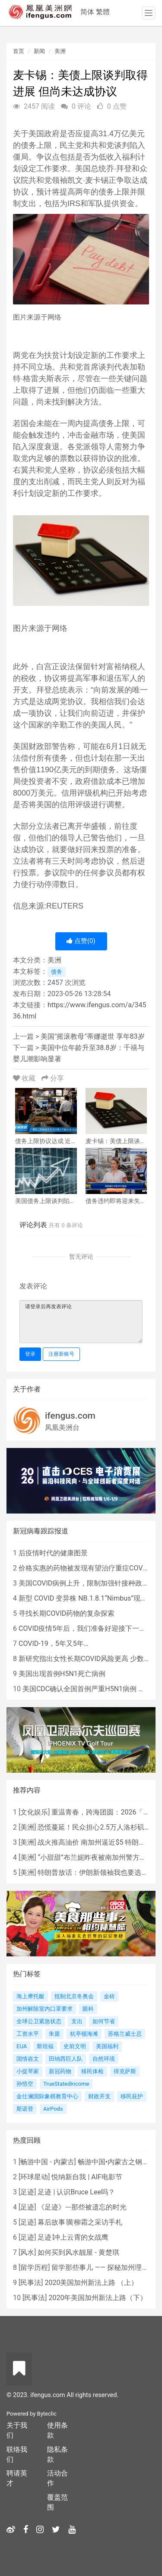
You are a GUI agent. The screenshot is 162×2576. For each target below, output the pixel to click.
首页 (18, 51)
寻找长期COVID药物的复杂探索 (66, 1613)
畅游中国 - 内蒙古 (47, 2162)
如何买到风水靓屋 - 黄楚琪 (78, 2252)
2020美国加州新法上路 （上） (91, 2282)
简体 (87, 12)
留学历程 (34, 2267)
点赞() (81, 941)
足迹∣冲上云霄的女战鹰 (73, 2237)
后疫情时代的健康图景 (53, 1553)
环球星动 (34, 2177)
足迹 (27, 2192)
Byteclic (47, 2413)
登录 (30, 1354)
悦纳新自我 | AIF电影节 (86, 2177)
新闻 (39, 51)
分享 (52, 1078)
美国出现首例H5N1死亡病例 (62, 1674)
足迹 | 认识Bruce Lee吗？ (76, 2192)
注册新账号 (61, 1354)
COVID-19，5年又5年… (53, 1643)
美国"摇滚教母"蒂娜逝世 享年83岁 (92, 1036)
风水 (27, 2252)
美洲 (60, 51)
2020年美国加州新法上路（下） (97, 2298)
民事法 (30, 2282)
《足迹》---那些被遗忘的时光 (82, 2207)
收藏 (25, 1078)
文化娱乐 (34, 1812)
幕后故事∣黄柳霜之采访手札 (80, 2222)
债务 (56, 971)
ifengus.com (70, 1415)
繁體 (103, 12)
